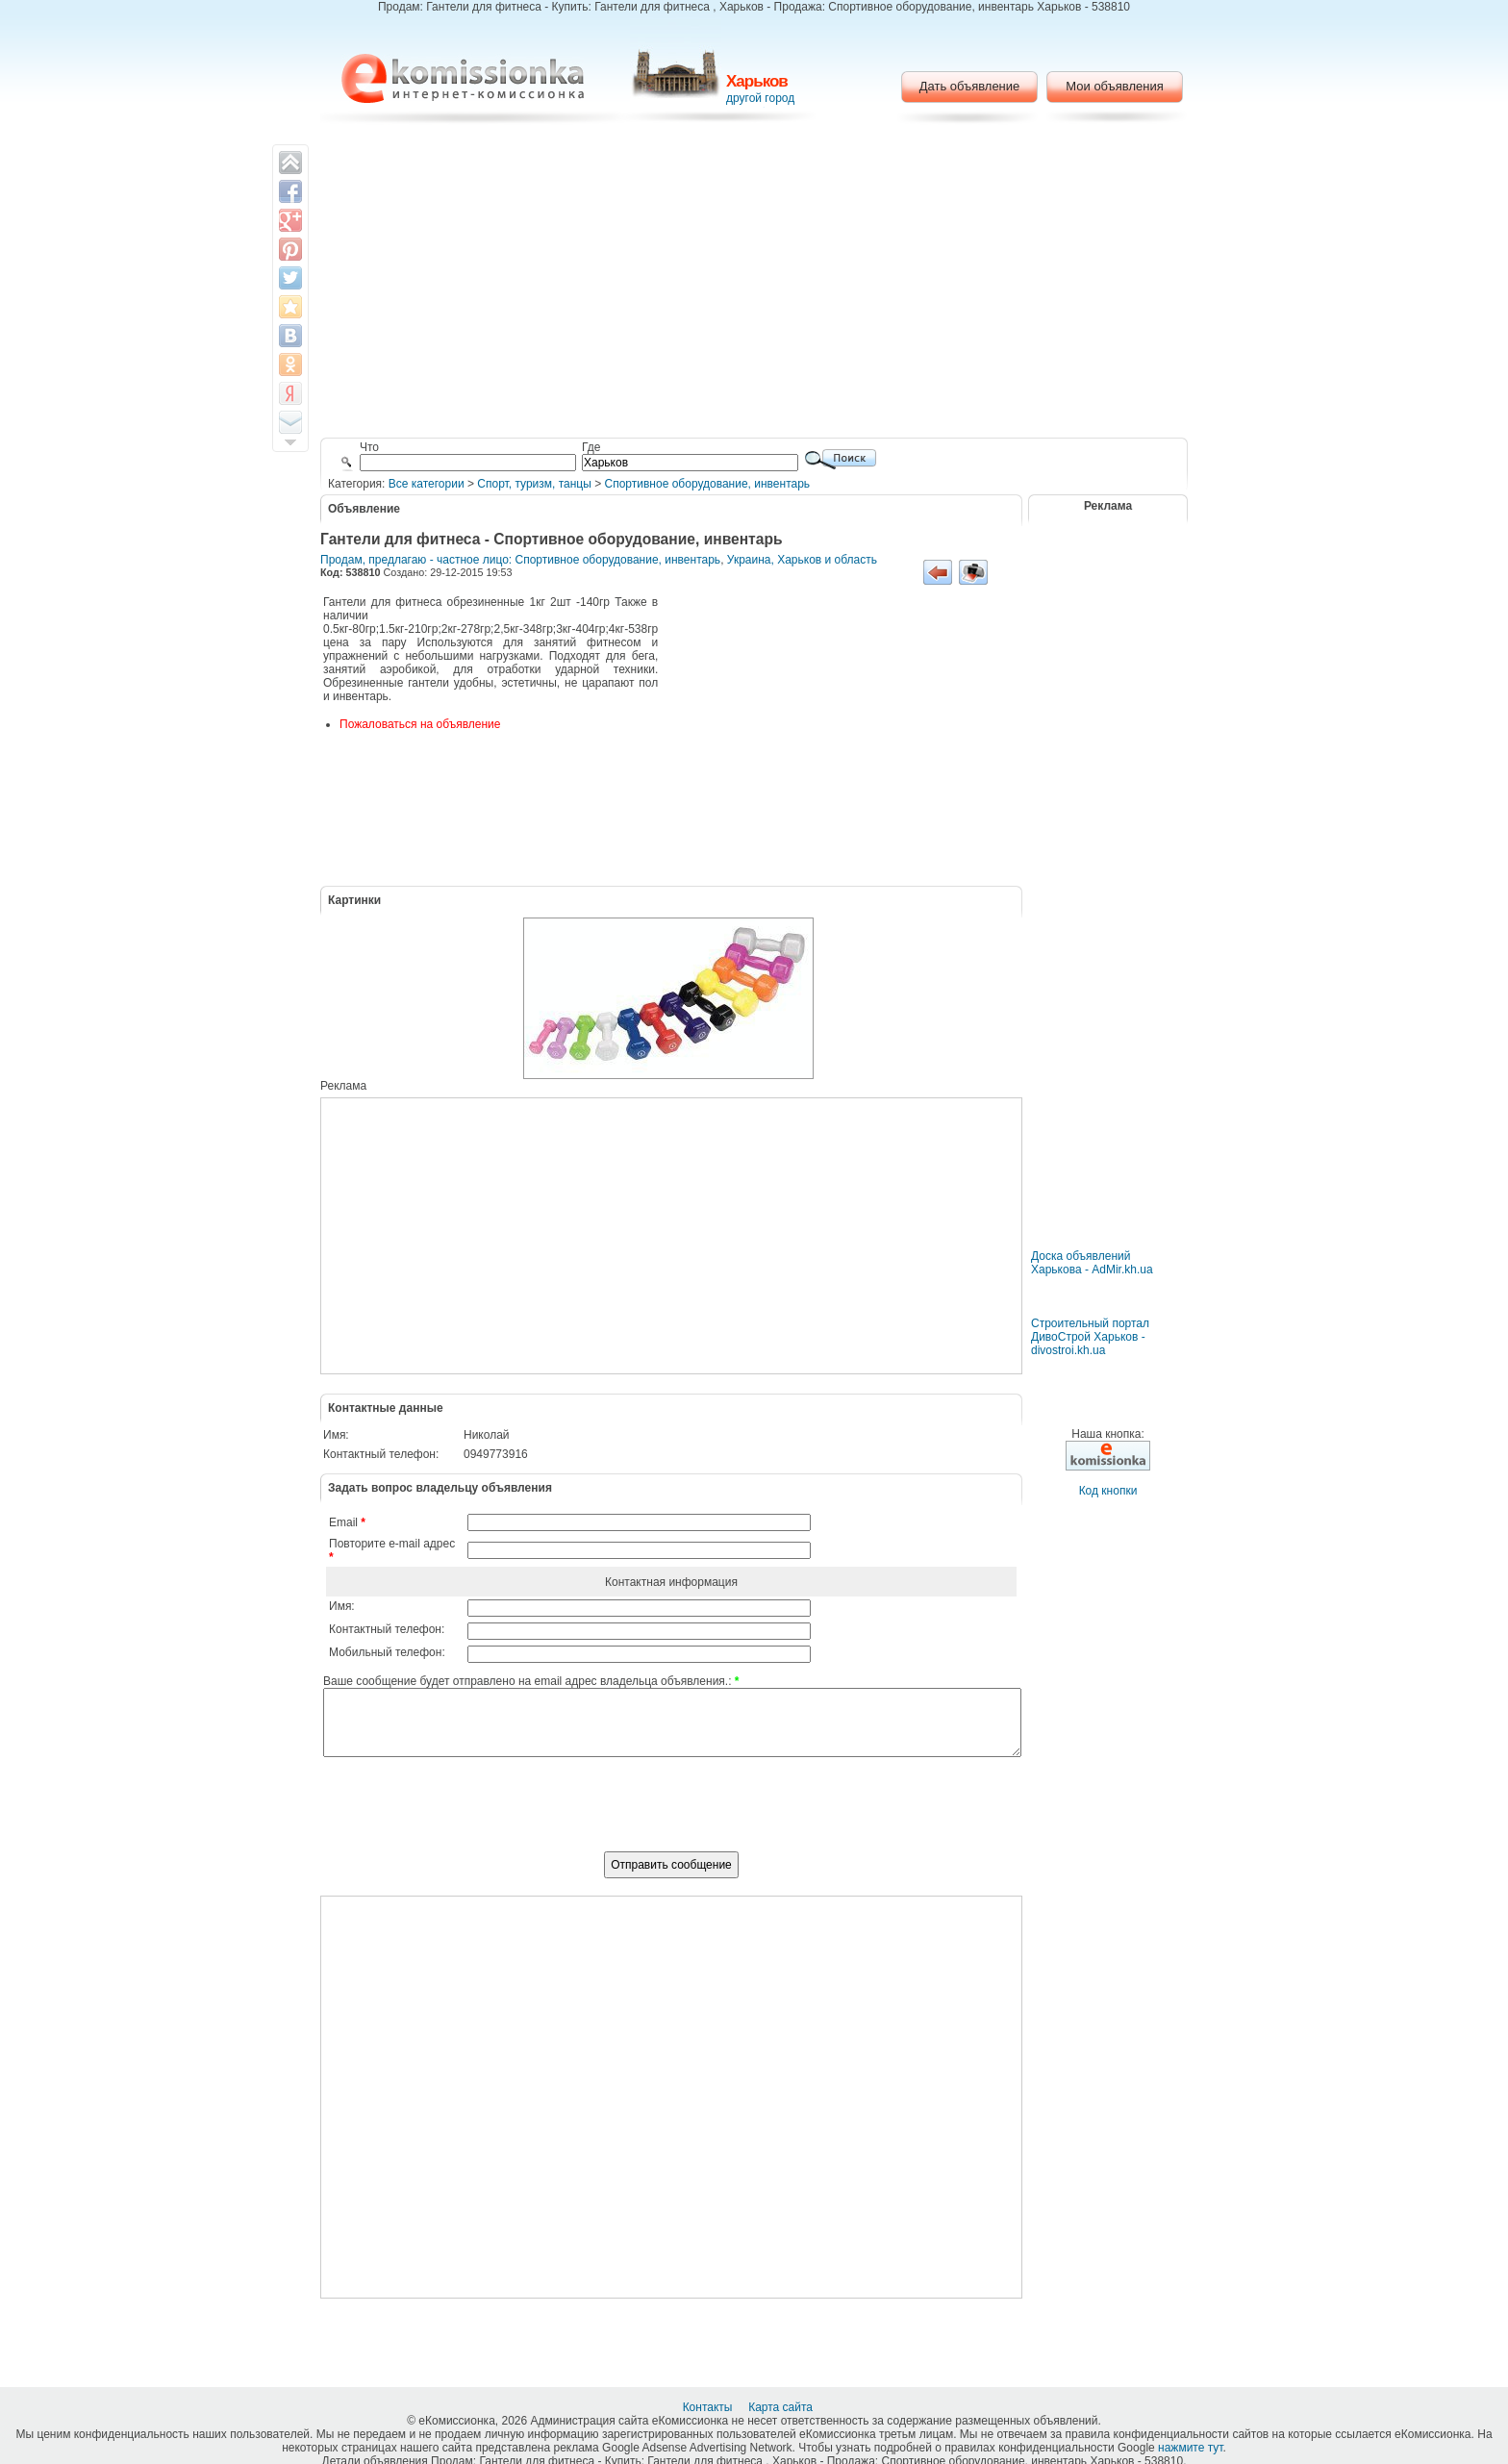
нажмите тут (1190, 2447)
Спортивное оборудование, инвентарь (708, 483)
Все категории (427, 483)
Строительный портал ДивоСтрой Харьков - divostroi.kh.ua (1090, 1337)
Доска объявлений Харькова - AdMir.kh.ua (1092, 1262)
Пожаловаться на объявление (419, 724)
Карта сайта (782, 2407)
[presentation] (671, 1814)
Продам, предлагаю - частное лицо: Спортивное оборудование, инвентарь (520, 559)
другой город (760, 98)
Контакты (709, 2407)
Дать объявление (969, 86)
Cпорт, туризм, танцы (534, 483)
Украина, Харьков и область (802, 559)
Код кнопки (1108, 1490)
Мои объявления (1114, 86)
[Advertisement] (754, 283)
